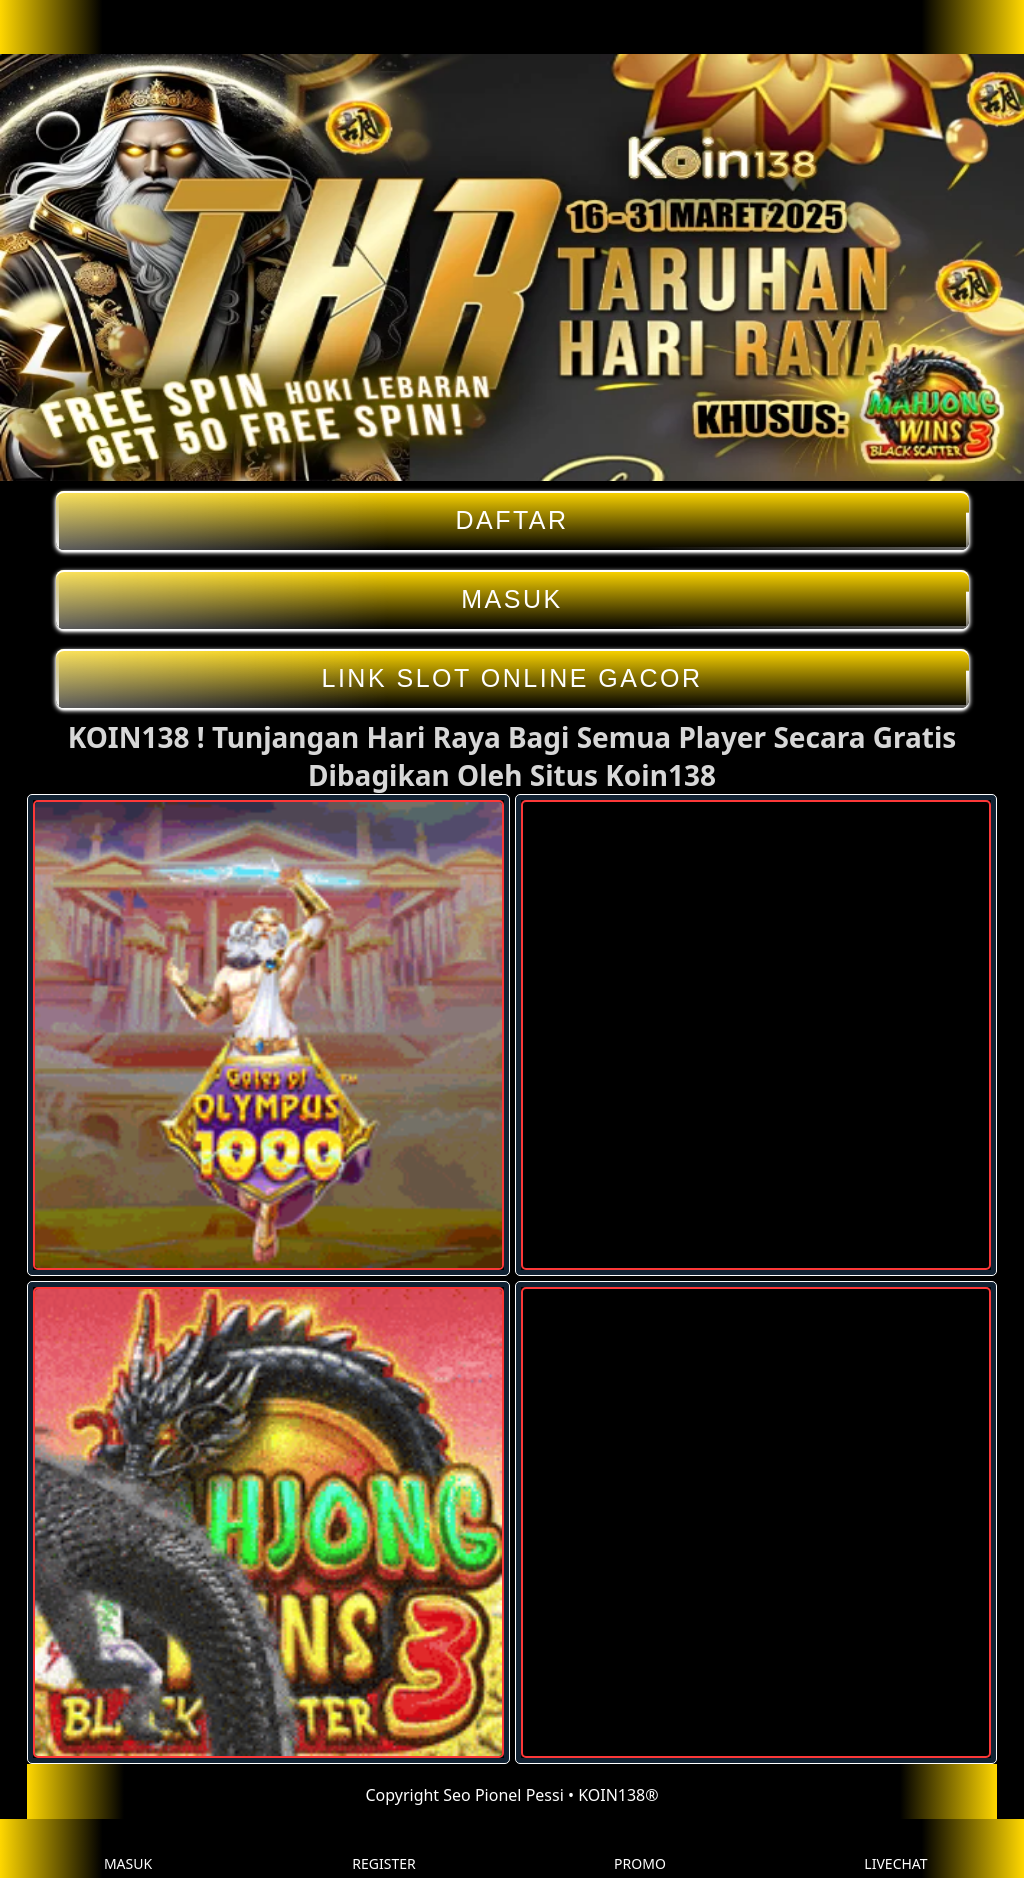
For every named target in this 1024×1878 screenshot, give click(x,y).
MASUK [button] (128, 1848)
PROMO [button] (640, 1848)
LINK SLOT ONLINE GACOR (512, 678)
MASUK (512, 599)
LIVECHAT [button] (895, 1848)
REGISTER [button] (383, 1848)
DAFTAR (512, 520)
